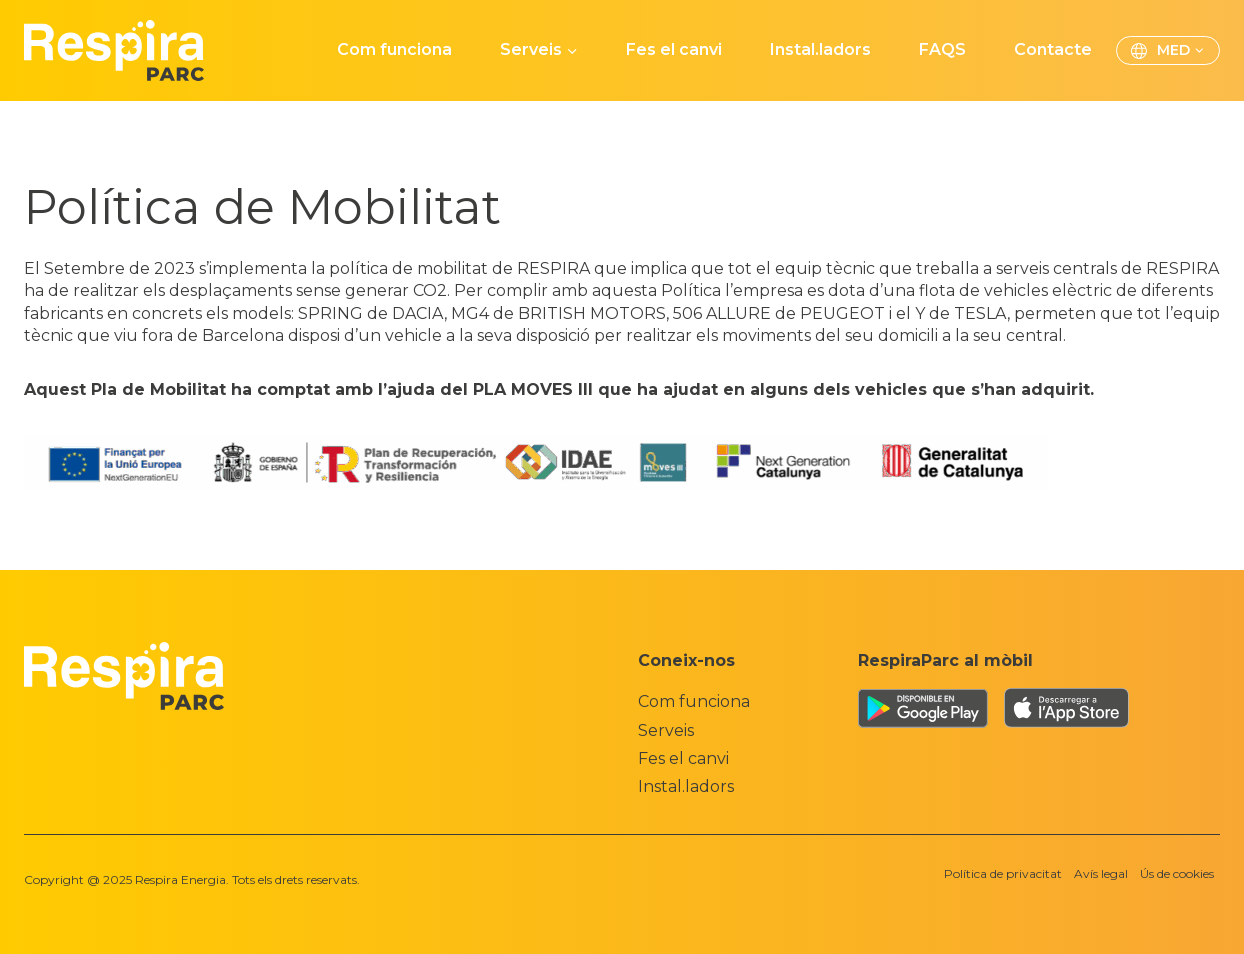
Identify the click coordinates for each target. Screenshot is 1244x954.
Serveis (666, 730)
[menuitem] (1168, 51)
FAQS (942, 49)
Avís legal (1101, 873)
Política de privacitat (1003, 873)
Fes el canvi (674, 49)
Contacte (1053, 49)
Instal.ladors (820, 49)
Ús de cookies (1177, 873)
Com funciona (394, 49)
